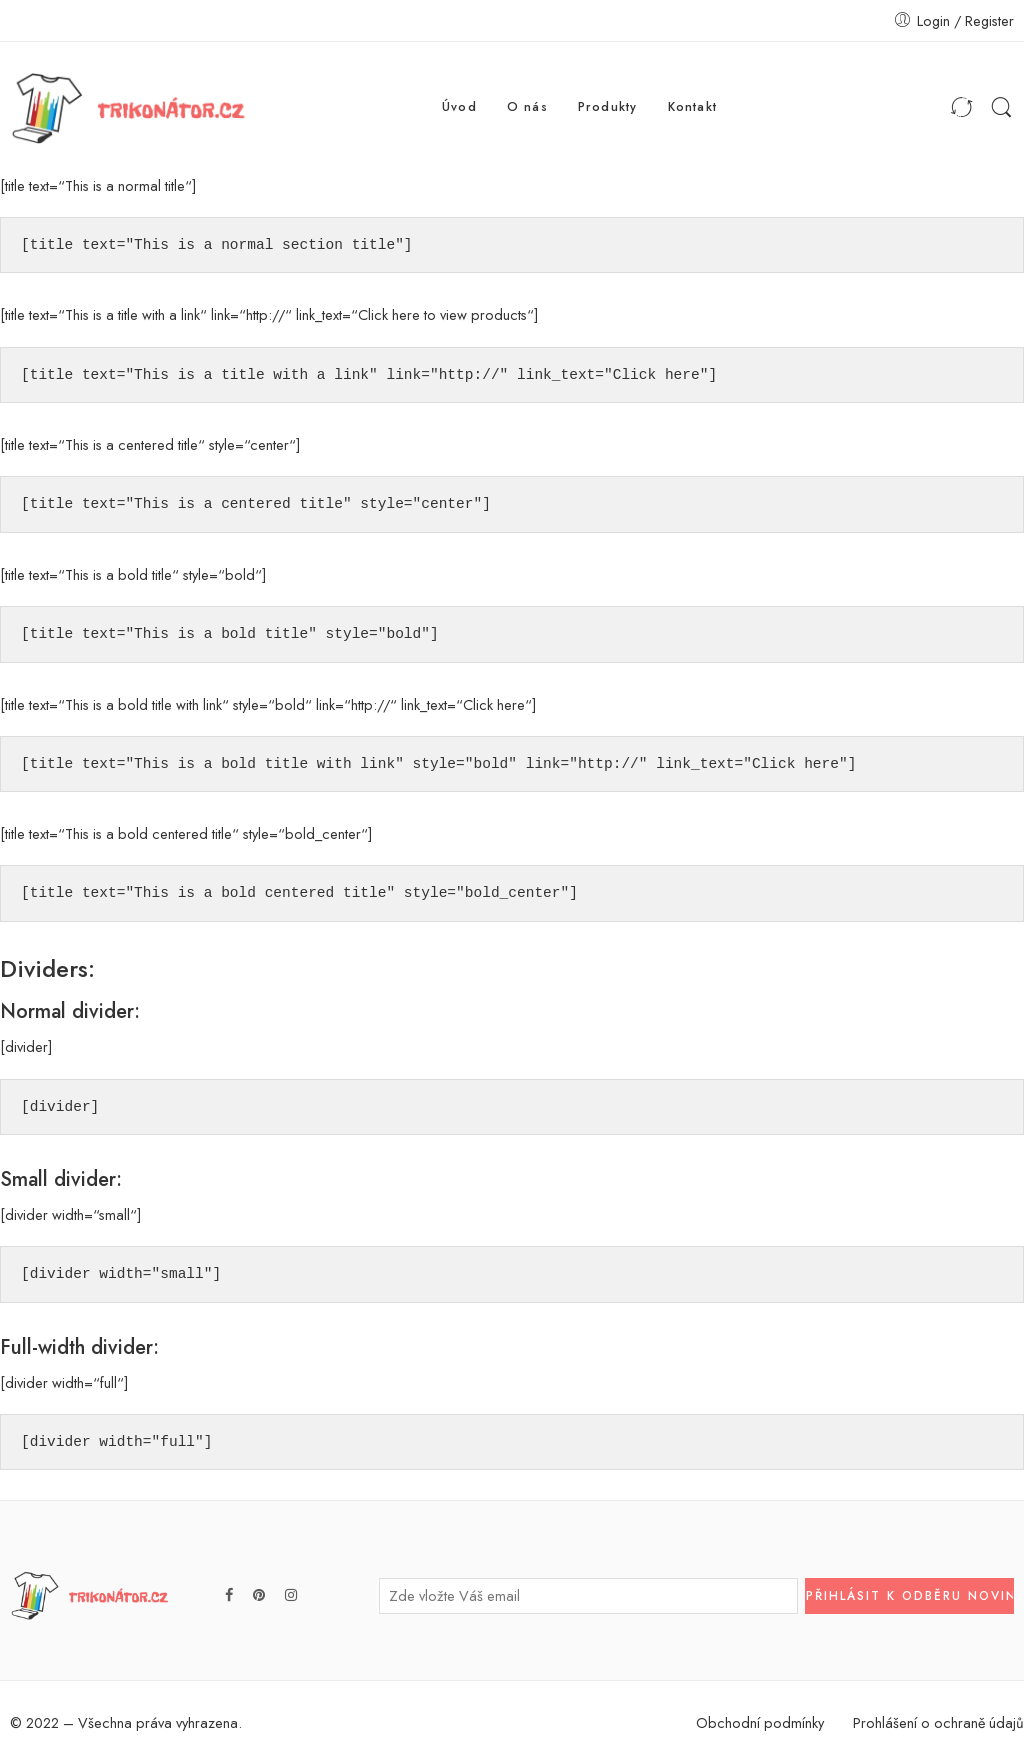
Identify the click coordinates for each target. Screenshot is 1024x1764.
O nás (527, 107)
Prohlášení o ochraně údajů (938, 1722)
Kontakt (693, 107)
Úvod (459, 107)
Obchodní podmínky (760, 1722)
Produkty (608, 107)
